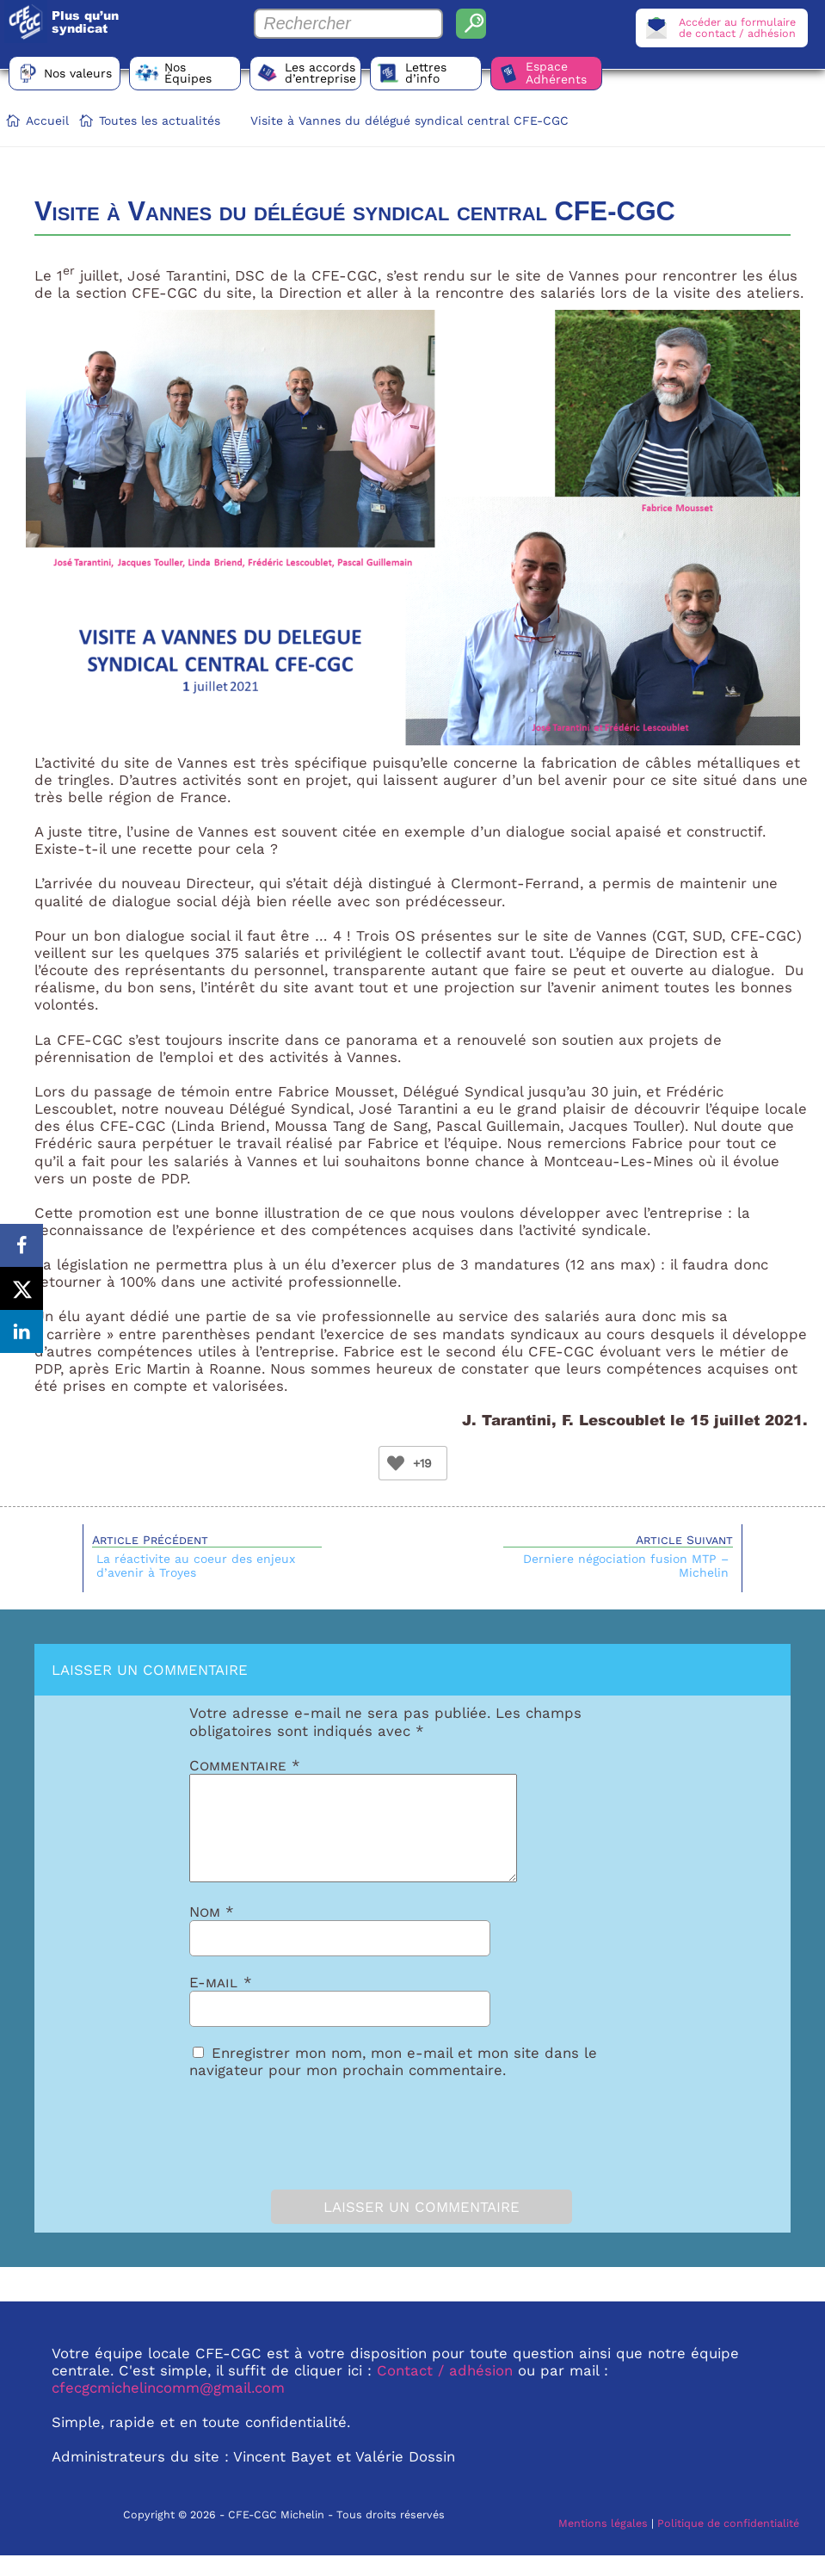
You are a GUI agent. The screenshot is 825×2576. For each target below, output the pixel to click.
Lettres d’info (425, 72)
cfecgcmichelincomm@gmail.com (168, 2408)
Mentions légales (603, 2543)
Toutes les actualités (159, 120)
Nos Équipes (188, 72)
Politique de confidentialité (728, 2543)
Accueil (47, 120)
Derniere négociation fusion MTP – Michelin (626, 1565)
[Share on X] (21, 1288)
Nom (211, 1932)
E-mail (220, 2002)
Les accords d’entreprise (320, 72)
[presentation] (285, 2150)
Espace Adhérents (556, 72)
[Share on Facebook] (21, 1245)
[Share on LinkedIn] (21, 1331)
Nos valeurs (78, 73)
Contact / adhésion (445, 2391)
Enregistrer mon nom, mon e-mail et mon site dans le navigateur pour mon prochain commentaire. (393, 2082)
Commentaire (244, 1765)
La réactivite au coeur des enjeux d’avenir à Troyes (195, 1565)
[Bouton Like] (396, 1463)
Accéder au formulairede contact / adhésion (737, 27)
